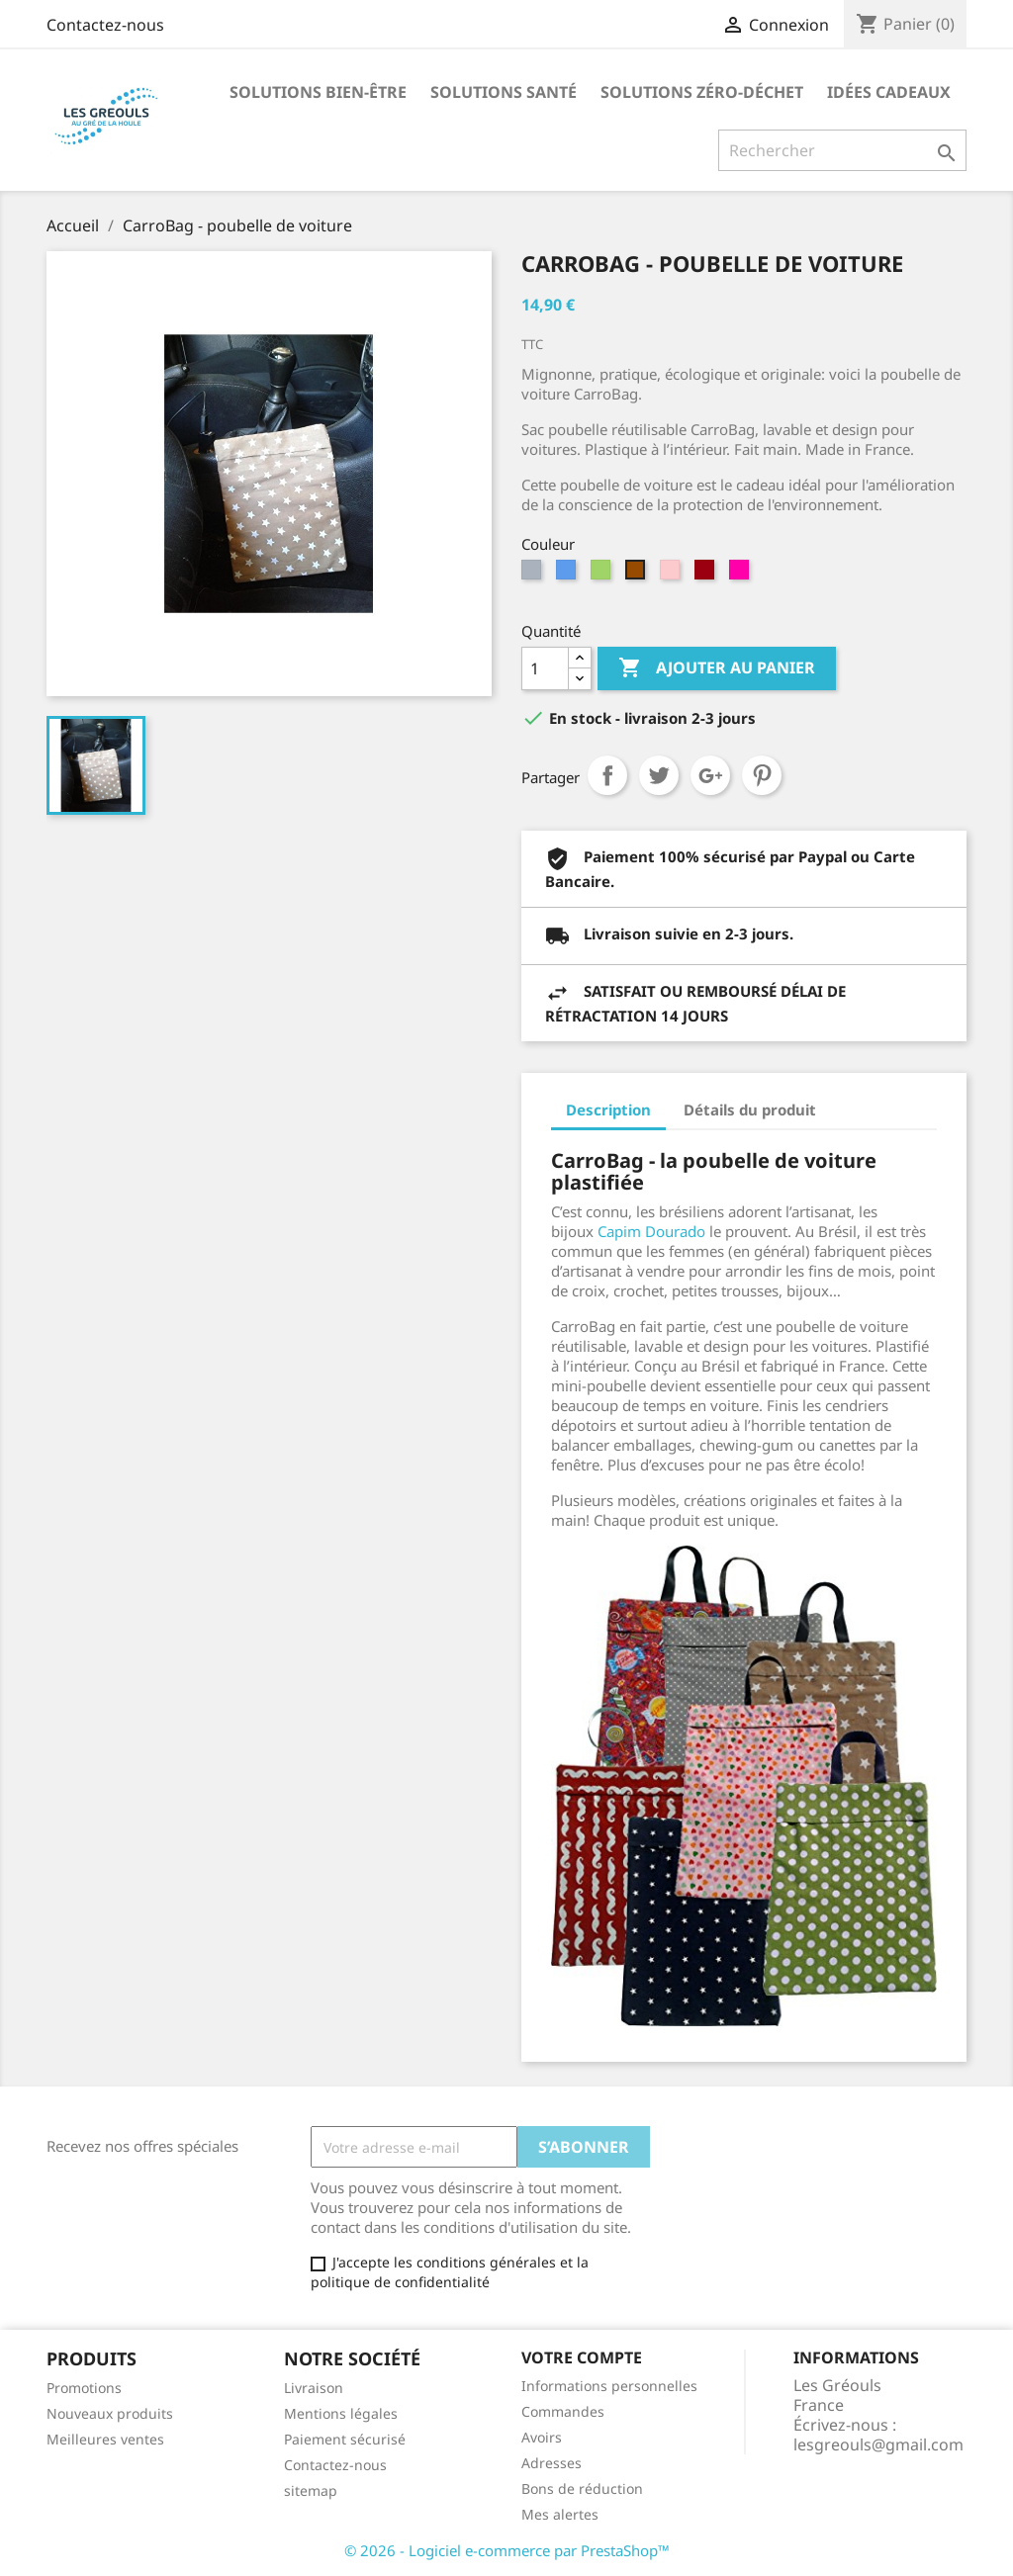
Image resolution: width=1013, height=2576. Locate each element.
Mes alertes (560, 2514)
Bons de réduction (582, 2488)
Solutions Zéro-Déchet (701, 92)
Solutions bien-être (318, 92)
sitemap (310, 2490)
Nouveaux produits (109, 2413)
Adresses (551, 2462)
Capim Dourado (651, 1231)
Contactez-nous (105, 25)
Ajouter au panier (716, 668)
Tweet (659, 775)
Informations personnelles (609, 2385)
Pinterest (762, 775)
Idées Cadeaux (889, 92)
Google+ (710, 775)
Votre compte (581, 2357)
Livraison (313, 2387)
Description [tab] (608, 1109)
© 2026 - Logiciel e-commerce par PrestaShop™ (507, 2550)
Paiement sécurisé (345, 2439)
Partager (607, 775)
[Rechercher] (842, 150)
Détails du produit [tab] (750, 1109)
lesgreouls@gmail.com (878, 2444)
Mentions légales (341, 2413)
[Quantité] (545, 668)
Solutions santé (503, 92)
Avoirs (541, 2437)
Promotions (84, 2387)
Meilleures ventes (105, 2439)
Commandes (562, 2411)
